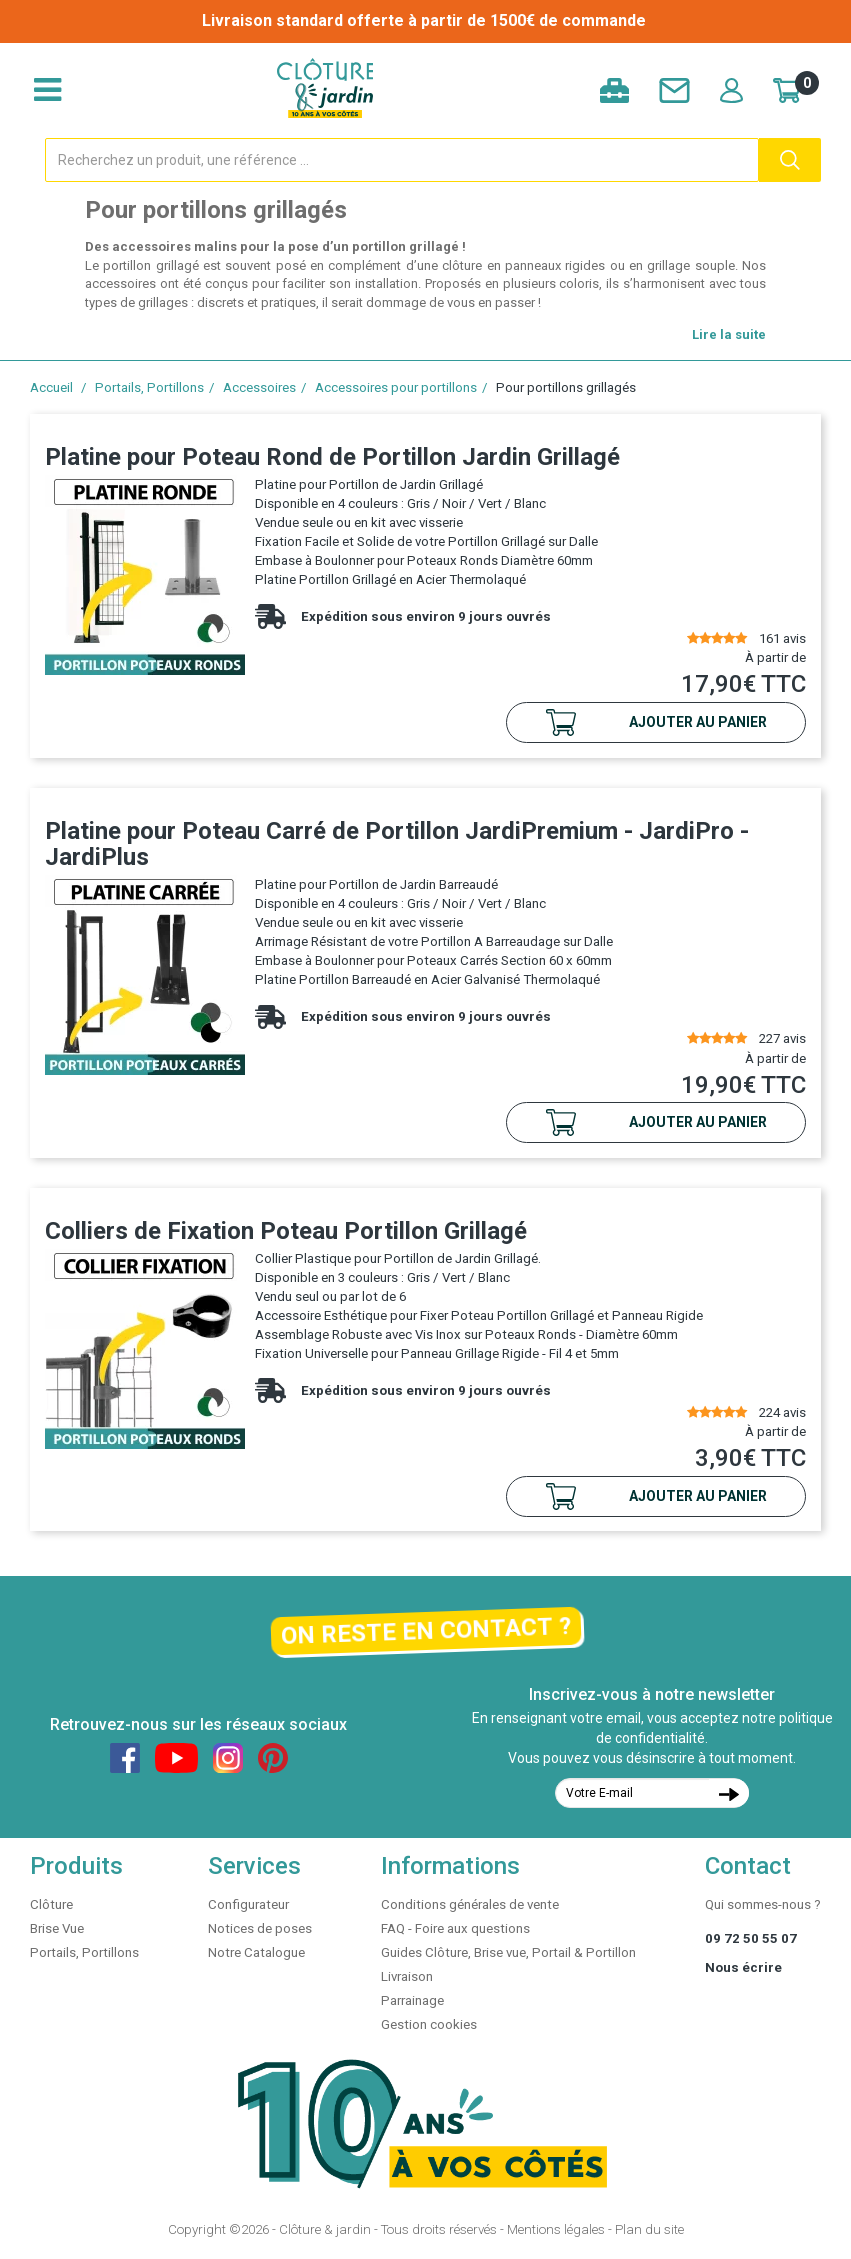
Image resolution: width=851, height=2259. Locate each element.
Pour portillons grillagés (566, 387)
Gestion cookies (429, 2024)
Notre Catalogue (256, 1952)
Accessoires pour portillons (396, 387)
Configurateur (248, 1904)
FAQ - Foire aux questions (455, 1928)
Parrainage (412, 2000)
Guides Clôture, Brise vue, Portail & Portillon (508, 1952)
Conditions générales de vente (470, 1904)
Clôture (51, 1904)
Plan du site (649, 2229)
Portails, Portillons (149, 387)
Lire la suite (729, 334)
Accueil (51, 387)
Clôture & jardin (325, 2229)
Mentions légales (556, 2229)
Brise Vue (57, 1928)
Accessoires (259, 387)
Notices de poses (260, 1928)
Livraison (407, 1976)
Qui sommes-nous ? (763, 1904)
